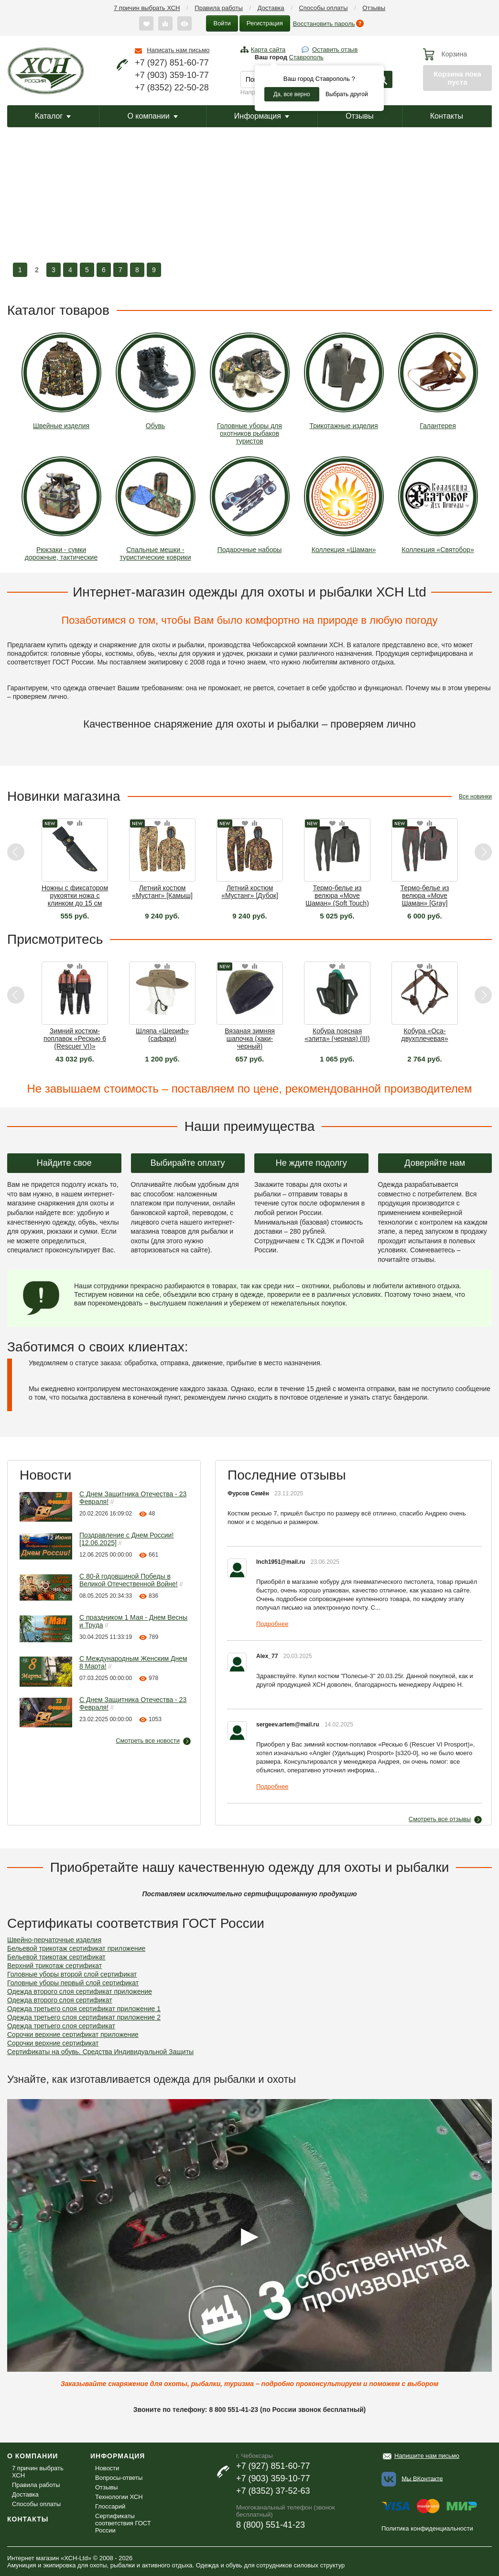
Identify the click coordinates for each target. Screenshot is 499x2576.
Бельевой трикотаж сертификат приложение (76, 1948)
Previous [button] (16, 852)
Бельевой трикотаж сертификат (56, 1957)
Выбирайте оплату (188, 1163)
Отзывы (373, 7)
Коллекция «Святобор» (438, 504)
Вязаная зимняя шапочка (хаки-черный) (250, 1038)
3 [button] (53, 270)
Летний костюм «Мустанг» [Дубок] (249, 891)
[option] (249, 207)
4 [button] (70, 270)
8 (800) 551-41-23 (270, 2525)
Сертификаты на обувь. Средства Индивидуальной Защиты (100, 2052)
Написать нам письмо (178, 50)
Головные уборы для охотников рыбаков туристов (250, 388)
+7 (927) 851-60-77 (172, 62)
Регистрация (265, 23)
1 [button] (20, 270)
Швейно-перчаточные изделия (54, 1940)
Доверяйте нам (434, 1163)
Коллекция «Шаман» (344, 504)
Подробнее (272, 1623)
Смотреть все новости (148, 1740)
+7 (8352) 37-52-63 (273, 2491)
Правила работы (219, 7)
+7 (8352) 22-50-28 (172, 87)
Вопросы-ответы (118, 2477)
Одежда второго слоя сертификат (59, 2000)
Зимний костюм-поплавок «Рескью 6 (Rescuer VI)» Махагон (74, 1039)
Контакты (446, 116)
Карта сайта (268, 49)
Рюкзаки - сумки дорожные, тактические (61, 508)
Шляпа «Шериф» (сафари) (162, 1034)
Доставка (271, 7)
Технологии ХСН (119, 2496)
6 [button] (104, 270)
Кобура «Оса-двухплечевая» (424, 1034)
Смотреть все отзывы (440, 1819)
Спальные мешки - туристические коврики (155, 508)
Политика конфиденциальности (427, 2528)
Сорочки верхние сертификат (52, 2043)
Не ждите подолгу (311, 1163)
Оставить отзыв (335, 49)
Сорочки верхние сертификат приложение (73, 2034)
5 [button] (87, 270)
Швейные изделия (61, 381)
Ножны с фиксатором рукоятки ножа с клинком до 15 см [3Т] (75, 896)
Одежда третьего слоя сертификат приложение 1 (84, 2008)
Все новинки (475, 796)
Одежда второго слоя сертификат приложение (79, 1991)
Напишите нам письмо (426, 2455)
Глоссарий (110, 2506)
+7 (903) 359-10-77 (172, 75)
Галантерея (438, 381)
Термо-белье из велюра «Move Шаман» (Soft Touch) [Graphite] (337, 896)
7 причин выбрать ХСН (147, 7)
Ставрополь (306, 57)
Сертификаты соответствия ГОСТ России (123, 2523)
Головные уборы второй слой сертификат (72, 1974)
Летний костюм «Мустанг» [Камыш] (162, 891)
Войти (221, 23)
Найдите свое (64, 1163)
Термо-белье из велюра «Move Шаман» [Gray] (425, 895)
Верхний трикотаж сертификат (54, 1965)
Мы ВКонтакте (422, 2478)
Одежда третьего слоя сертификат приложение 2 (84, 2017)
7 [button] (120, 270)
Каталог (53, 116)
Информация (261, 116)
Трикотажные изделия (344, 381)
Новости (107, 2468)
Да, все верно (291, 94)
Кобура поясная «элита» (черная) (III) (337, 1034)
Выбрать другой (346, 94)
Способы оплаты (323, 7)
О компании (152, 116)
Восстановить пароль (324, 23)
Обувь (155, 381)
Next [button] (483, 852)
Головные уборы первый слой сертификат (73, 1983)
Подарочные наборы (250, 504)
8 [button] (137, 270)
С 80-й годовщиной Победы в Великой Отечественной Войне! (128, 1580)
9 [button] (154, 270)
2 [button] (37, 270)
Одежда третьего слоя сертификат (61, 2026)
